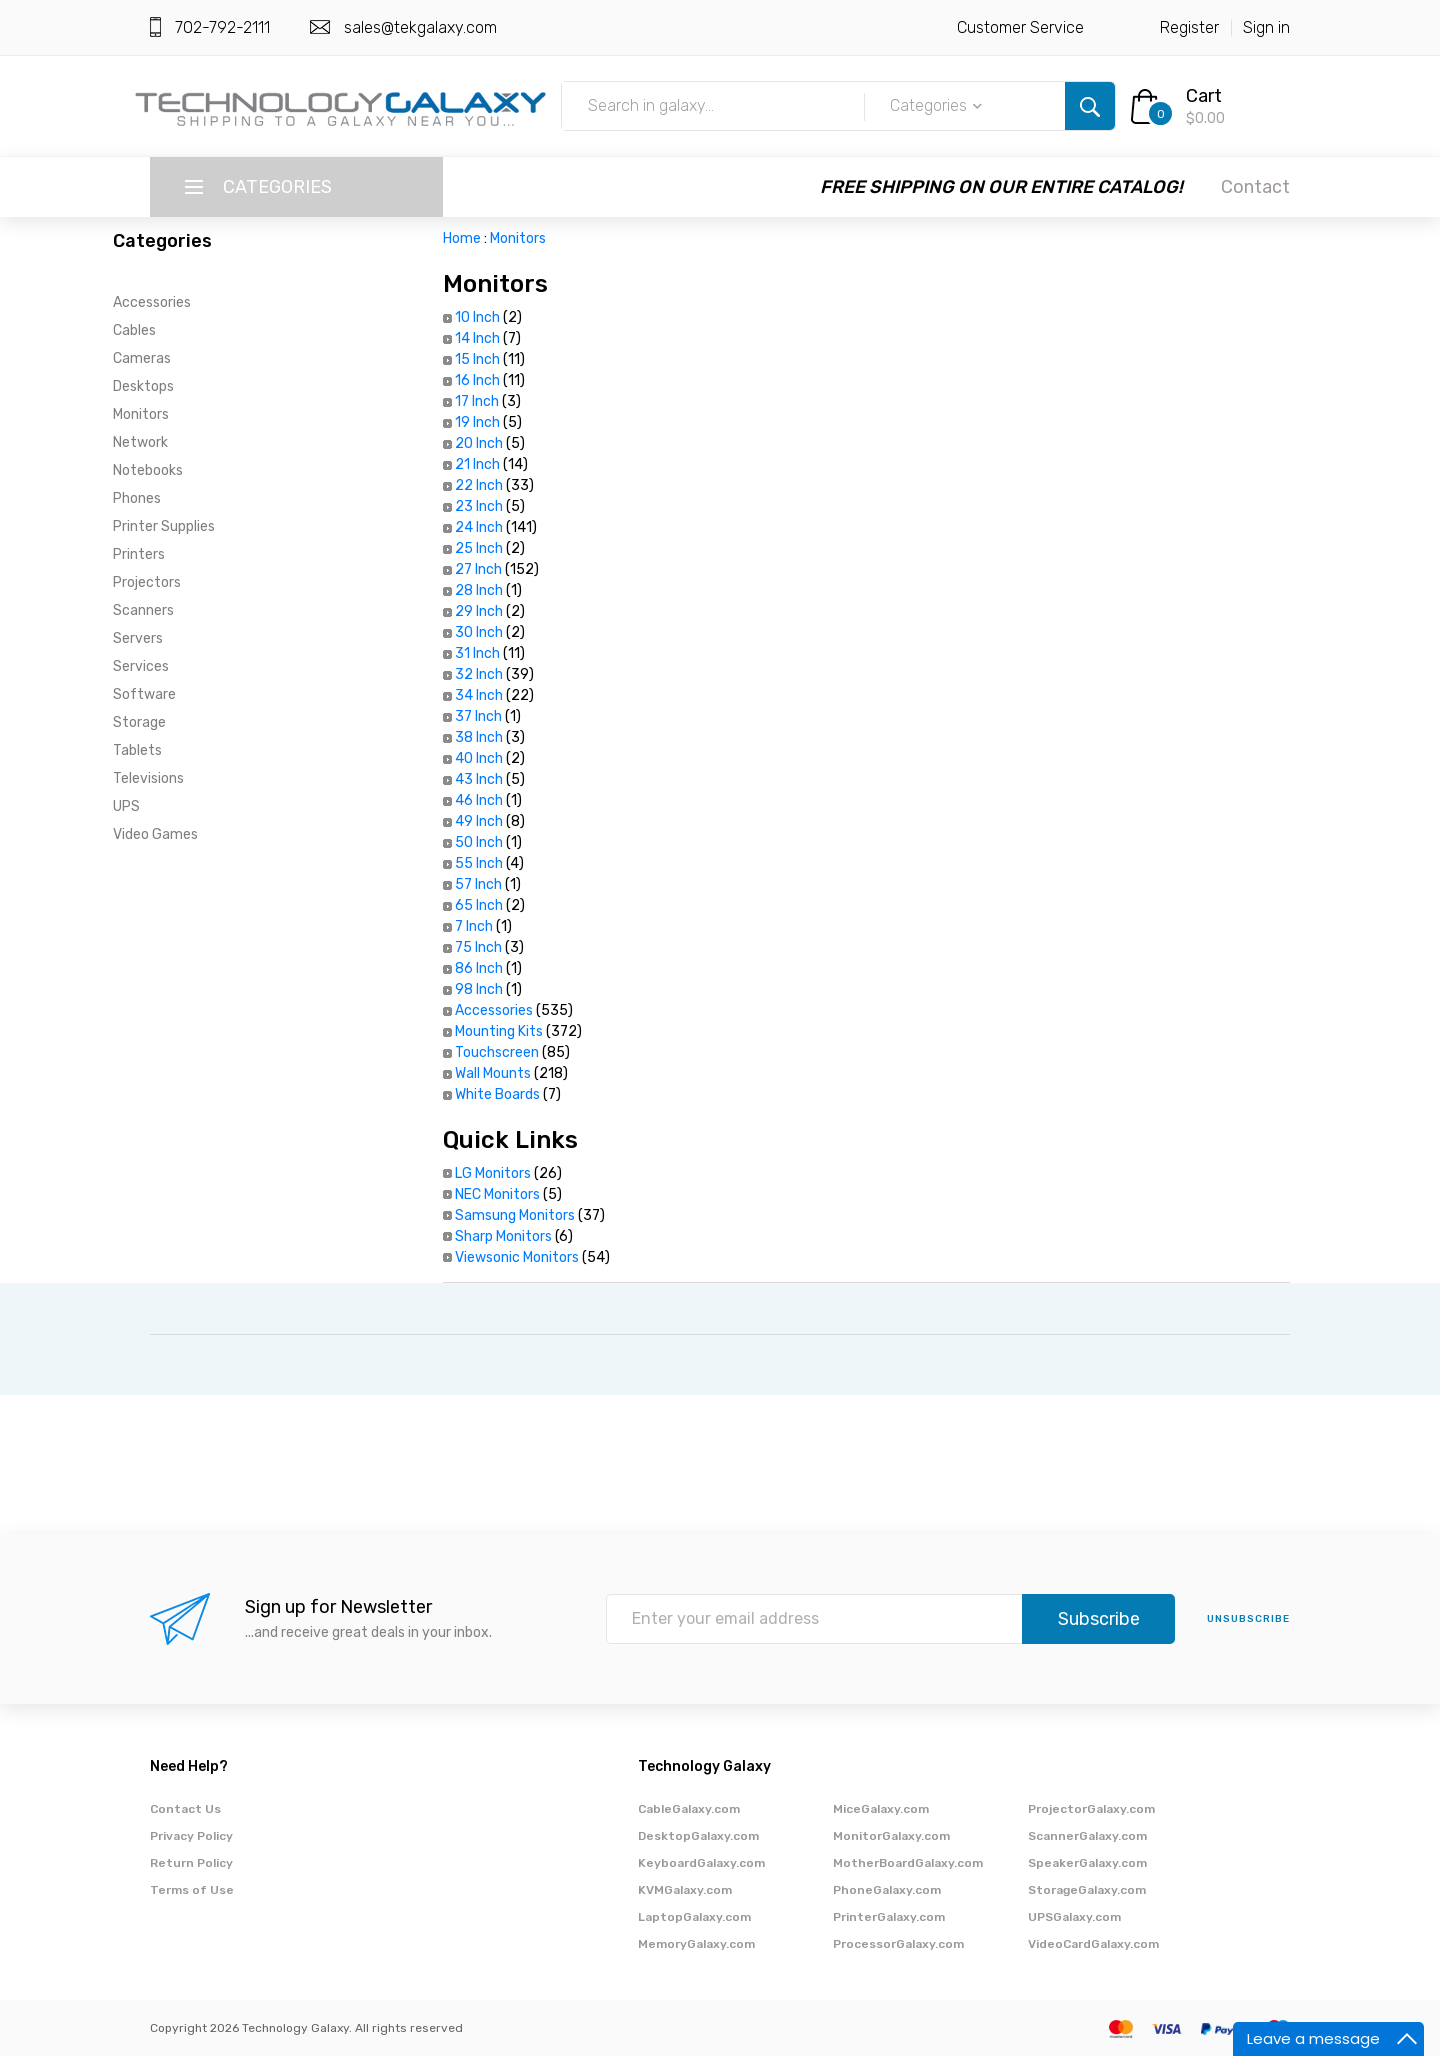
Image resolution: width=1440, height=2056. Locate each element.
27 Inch (478, 569)
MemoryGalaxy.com (696, 1944)
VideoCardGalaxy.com (1093, 1944)
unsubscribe (1248, 1619)
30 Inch (479, 632)
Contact (1255, 187)
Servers (138, 638)
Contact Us (185, 1809)
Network (140, 442)
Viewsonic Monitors (517, 1257)
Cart (1204, 96)
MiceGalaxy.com (881, 1809)
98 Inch (479, 989)
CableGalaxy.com (689, 1809)
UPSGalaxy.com (1074, 1917)
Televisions (148, 778)
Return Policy (191, 1863)
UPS (126, 806)
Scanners (143, 610)
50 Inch (479, 842)
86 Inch (479, 968)
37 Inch (478, 716)
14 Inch (477, 338)
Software (144, 694)
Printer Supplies (164, 526)
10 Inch (477, 317)
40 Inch (479, 758)
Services (141, 666)
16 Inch (477, 380)
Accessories (152, 302)
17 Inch (477, 401)
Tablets (137, 750)
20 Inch (479, 443)
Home (462, 238)
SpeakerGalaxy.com (1087, 1863)
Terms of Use (192, 1890)
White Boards (497, 1094)
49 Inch (479, 821)
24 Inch (479, 527)
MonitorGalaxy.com (891, 1836)
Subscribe (1099, 1619)
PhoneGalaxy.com (887, 1890)
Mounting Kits (499, 1031)
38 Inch (479, 737)
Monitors (141, 414)
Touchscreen (497, 1052)
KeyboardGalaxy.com (701, 1863)
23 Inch (479, 506)
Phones (137, 498)
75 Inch (478, 947)
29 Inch (479, 611)
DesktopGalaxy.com (698, 1836)
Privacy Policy (191, 1836)
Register (1189, 27)
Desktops (143, 386)
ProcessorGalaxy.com (898, 1944)
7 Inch (474, 926)
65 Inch (479, 905)
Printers (139, 554)
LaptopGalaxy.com (694, 1917)
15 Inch (477, 359)
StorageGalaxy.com (1087, 1890)
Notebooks (148, 470)
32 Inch (479, 674)
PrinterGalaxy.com (889, 1917)
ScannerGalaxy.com (1087, 1836)
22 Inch (479, 485)
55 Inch (479, 863)
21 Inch (477, 464)
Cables (134, 330)
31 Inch (477, 653)
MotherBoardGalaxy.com (908, 1863)
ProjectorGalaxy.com (1091, 1809)
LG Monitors (493, 1173)
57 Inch (478, 884)
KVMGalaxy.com (685, 1890)
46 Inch (479, 800)
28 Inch (479, 590)
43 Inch (479, 779)
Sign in (1266, 27)
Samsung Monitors (515, 1215)
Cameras (142, 358)
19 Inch (477, 422)
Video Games (155, 834)
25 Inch (479, 548)
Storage (139, 722)
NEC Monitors (497, 1194)
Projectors (147, 582)
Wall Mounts (493, 1073)
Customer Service (1020, 27)
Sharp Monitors (503, 1236)
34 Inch (479, 695)
